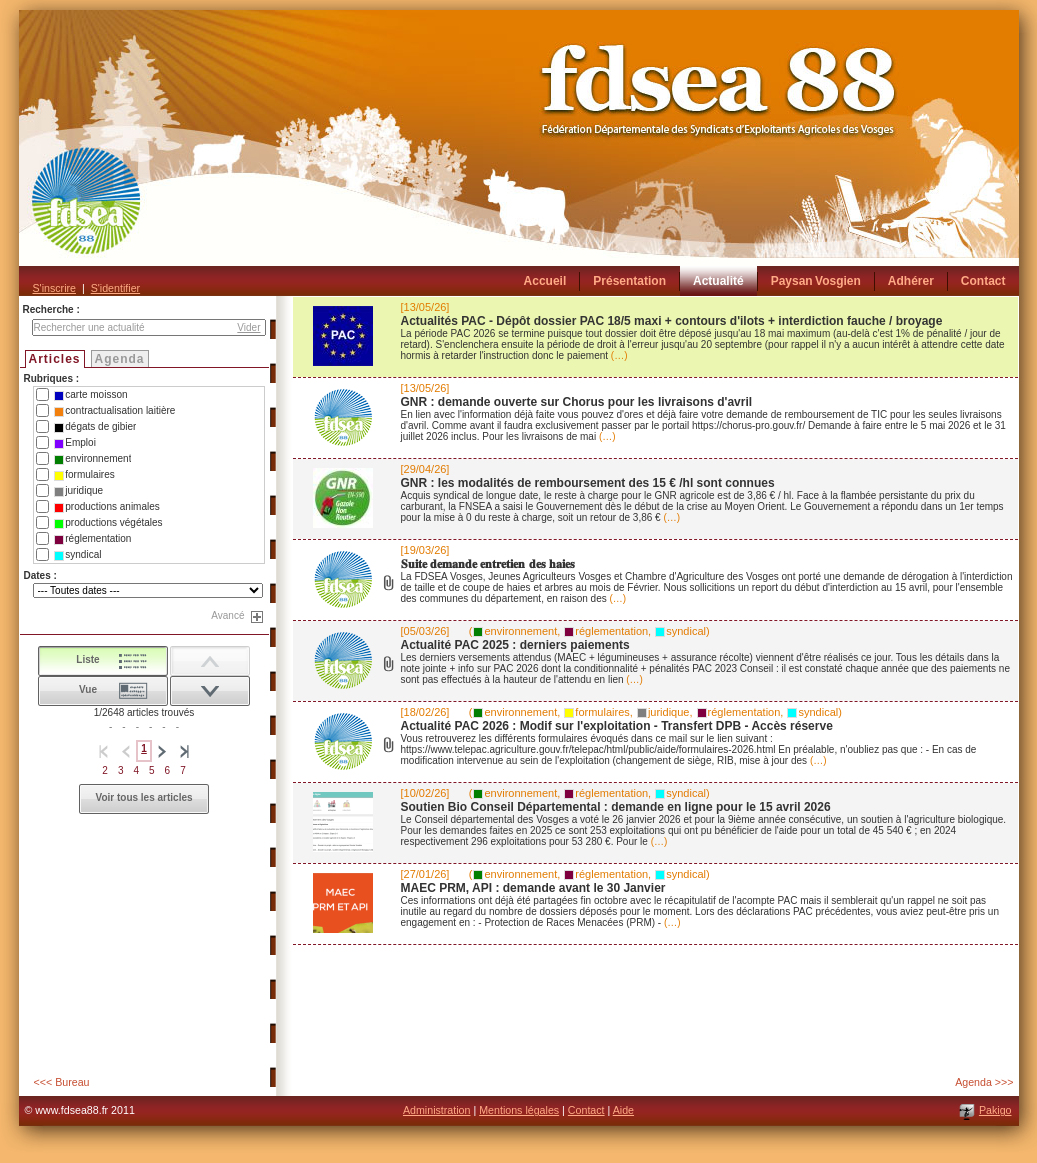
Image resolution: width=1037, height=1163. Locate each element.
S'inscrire (54, 288)
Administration (437, 1110)
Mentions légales (519, 1110)
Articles (55, 359)
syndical (77, 555)
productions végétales (108, 523)
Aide (623, 1110)
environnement (92, 459)
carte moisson (90, 395)
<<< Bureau (62, 1082)
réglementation (92, 539)
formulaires (84, 475)
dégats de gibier (95, 427)
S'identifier (115, 288)
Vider (248, 327)
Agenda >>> (984, 1082)
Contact (586, 1110)
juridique (78, 491)
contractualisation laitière (114, 411)
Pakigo (995, 1110)
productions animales (107, 507)
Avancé (227, 615)
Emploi (75, 443)
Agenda (120, 359)
